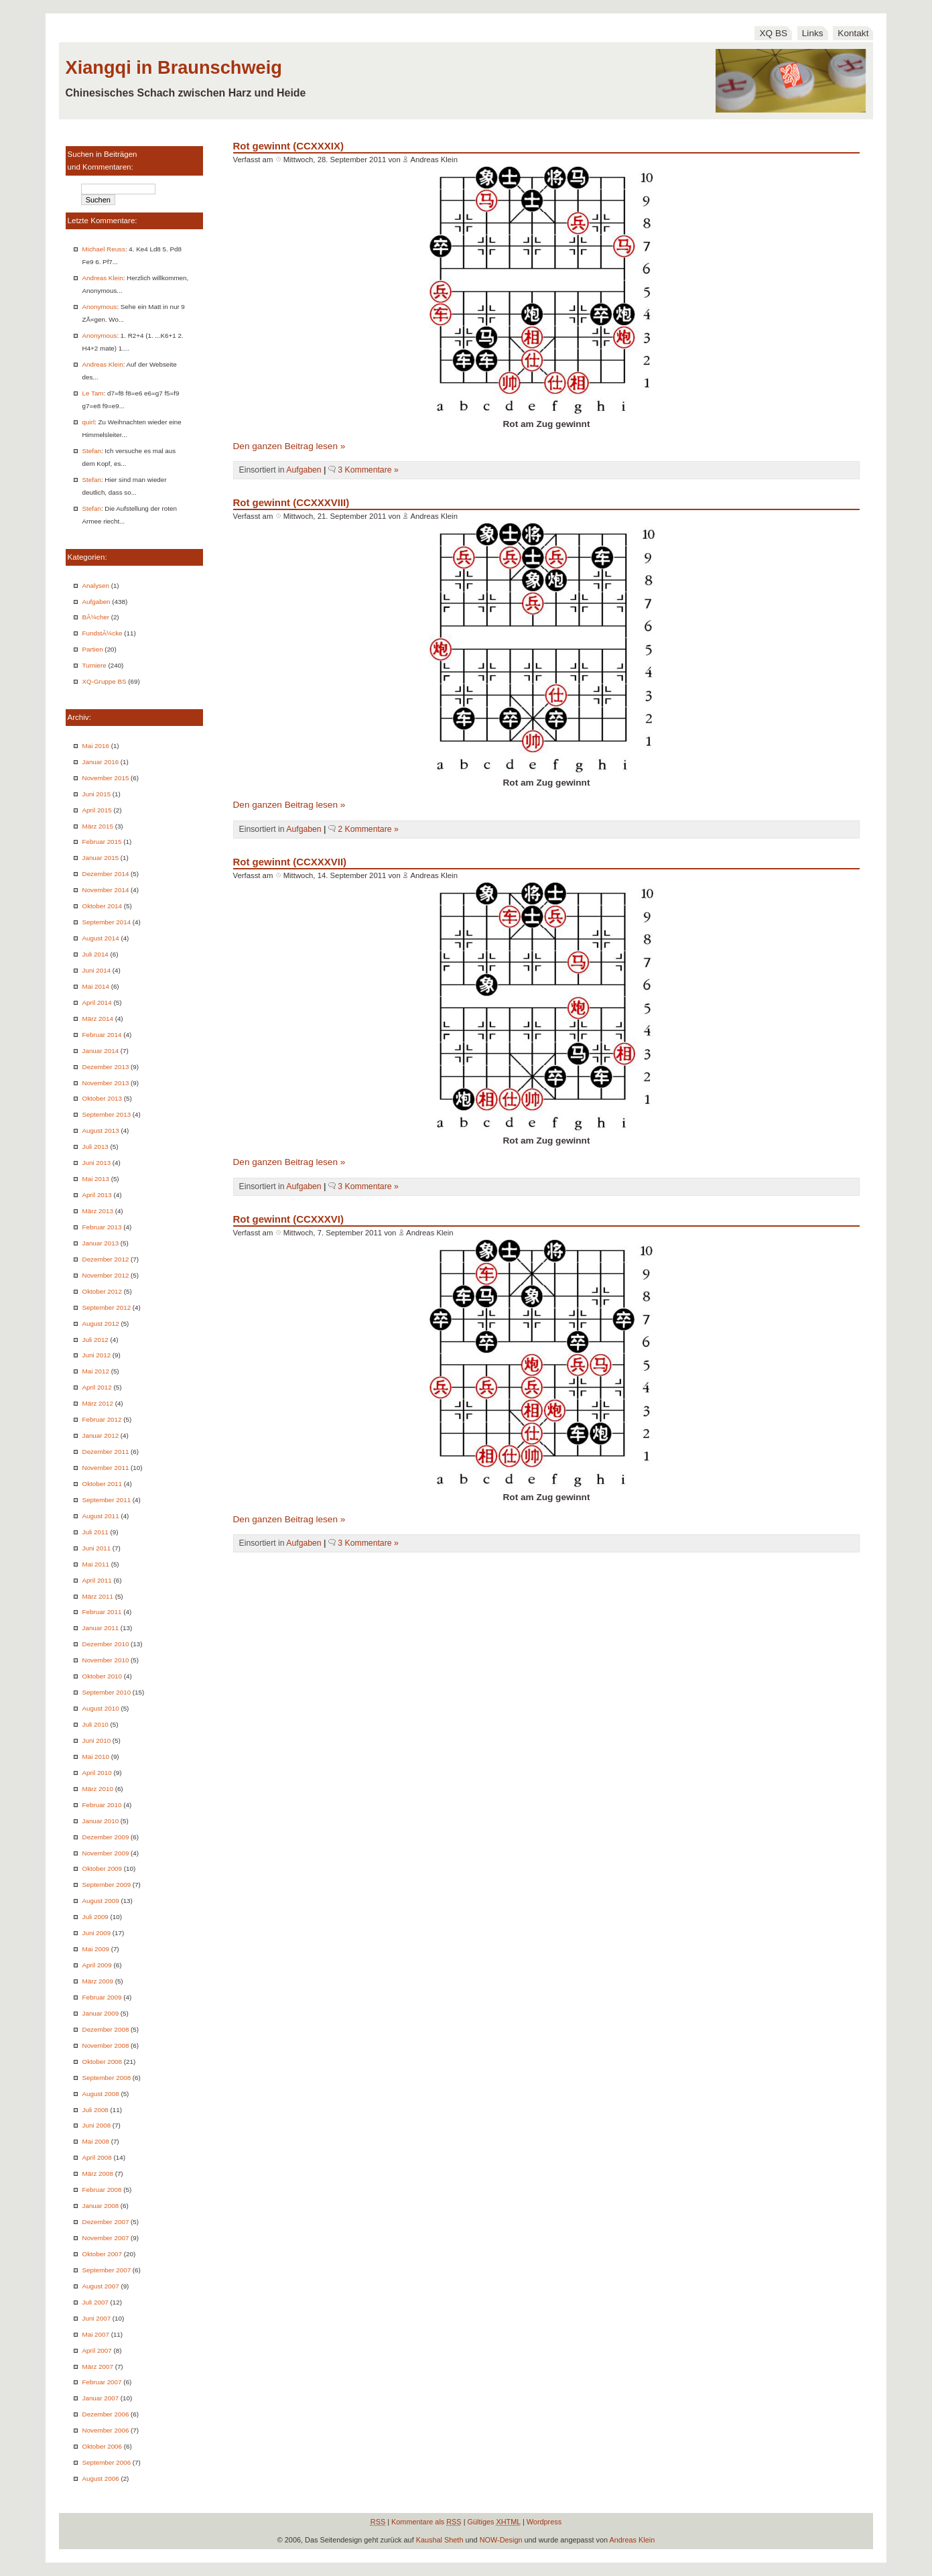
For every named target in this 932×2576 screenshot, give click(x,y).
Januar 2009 (100, 2013)
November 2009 (105, 1853)
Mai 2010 (95, 1756)
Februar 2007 (102, 2382)
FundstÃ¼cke (102, 633)
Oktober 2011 (102, 1483)
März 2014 (97, 1018)
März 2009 (97, 1981)
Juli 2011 (95, 1532)
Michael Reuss (103, 249)
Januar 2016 (100, 761)
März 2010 (97, 1788)
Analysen (95, 585)
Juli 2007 (95, 2302)
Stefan (91, 450)
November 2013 (105, 1083)
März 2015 (97, 826)
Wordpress (544, 2522)
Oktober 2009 (102, 1868)
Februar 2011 (102, 1611)
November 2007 (105, 2238)
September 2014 (106, 922)
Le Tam (93, 393)
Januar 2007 (100, 2398)
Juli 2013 (95, 1146)
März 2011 (97, 1596)
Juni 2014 (96, 970)
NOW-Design (501, 2540)
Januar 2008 (100, 2205)
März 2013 (97, 1211)
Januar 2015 (100, 857)
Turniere (94, 665)
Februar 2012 (102, 1419)
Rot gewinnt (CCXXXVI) (288, 1219)
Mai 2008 (95, 2141)
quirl (88, 422)
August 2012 (100, 1323)
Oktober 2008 (102, 2061)
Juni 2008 (96, 2125)
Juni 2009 (96, 1933)
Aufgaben (96, 601)
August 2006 (100, 2478)
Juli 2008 (95, 2109)
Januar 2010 (100, 1821)
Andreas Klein (102, 278)
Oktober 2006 (102, 2446)
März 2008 (97, 2173)
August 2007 (100, 2286)
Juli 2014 (95, 954)
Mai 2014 (95, 986)
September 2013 (106, 1114)
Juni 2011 (96, 1548)
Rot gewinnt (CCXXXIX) (288, 145)
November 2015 (105, 778)
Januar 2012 (100, 1435)
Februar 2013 (102, 1227)
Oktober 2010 (102, 1676)
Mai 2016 (95, 745)
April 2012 (97, 1387)
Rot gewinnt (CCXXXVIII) (291, 502)
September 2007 (106, 2270)
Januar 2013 (100, 1243)
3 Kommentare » (368, 470)
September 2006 (106, 2462)
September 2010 (106, 1692)
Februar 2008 (102, 2189)
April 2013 (97, 1195)
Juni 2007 (96, 2318)
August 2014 (100, 938)
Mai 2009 (95, 1949)
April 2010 (97, 1772)
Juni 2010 (96, 1740)
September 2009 (106, 1884)
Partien (92, 649)
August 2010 (100, 1708)
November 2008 (105, 2045)
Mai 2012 (95, 1371)
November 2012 (105, 1275)
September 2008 (106, 2077)
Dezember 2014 (105, 873)
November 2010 (105, 1660)
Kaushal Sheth (440, 2540)
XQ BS (773, 33)
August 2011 (100, 1516)
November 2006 (105, 2430)
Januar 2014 (100, 1050)
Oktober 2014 (102, 906)
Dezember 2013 (105, 1066)
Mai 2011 (95, 1564)
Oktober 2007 (102, 2254)
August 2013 (100, 1130)
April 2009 (97, 1965)
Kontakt (853, 33)
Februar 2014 (102, 1034)
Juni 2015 (96, 794)
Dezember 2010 (105, 1644)
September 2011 (106, 1500)
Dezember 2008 (105, 2029)
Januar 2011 (100, 1628)
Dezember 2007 (105, 2221)
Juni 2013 (96, 1162)
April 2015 (97, 810)
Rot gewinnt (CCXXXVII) (289, 861)
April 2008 (97, 2157)
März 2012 (97, 1403)
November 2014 (105, 890)
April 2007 (97, 2350)
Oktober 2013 (102, 1098)
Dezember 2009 (105, 1837)
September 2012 (106, 1307)
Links (812, 33)
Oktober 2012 (102, 1291)
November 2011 (105, 1467)
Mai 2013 (95, 1178)
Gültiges (494, 2522)
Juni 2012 (96, 1355)
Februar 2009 (102, 1997)
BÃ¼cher (95, 617)
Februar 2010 (102, 1804)
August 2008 (100, 2093)
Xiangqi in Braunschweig (174, 67)
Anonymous (99, 306)
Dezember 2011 (105, 1451)
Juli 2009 (95, 1916)
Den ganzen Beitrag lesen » (289, 446)
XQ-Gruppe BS (104, 681)
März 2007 (97, 2366)
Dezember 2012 (105, 1259)
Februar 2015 (102, 841)
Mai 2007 (95, 2334)
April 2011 (97, 1580)
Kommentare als (426, 2522)
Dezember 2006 (105, 2414)
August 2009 (100, 1900)
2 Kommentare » (368, 829)
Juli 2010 (95, 1724)
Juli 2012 (95, 1339)
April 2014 (97, 1002)
